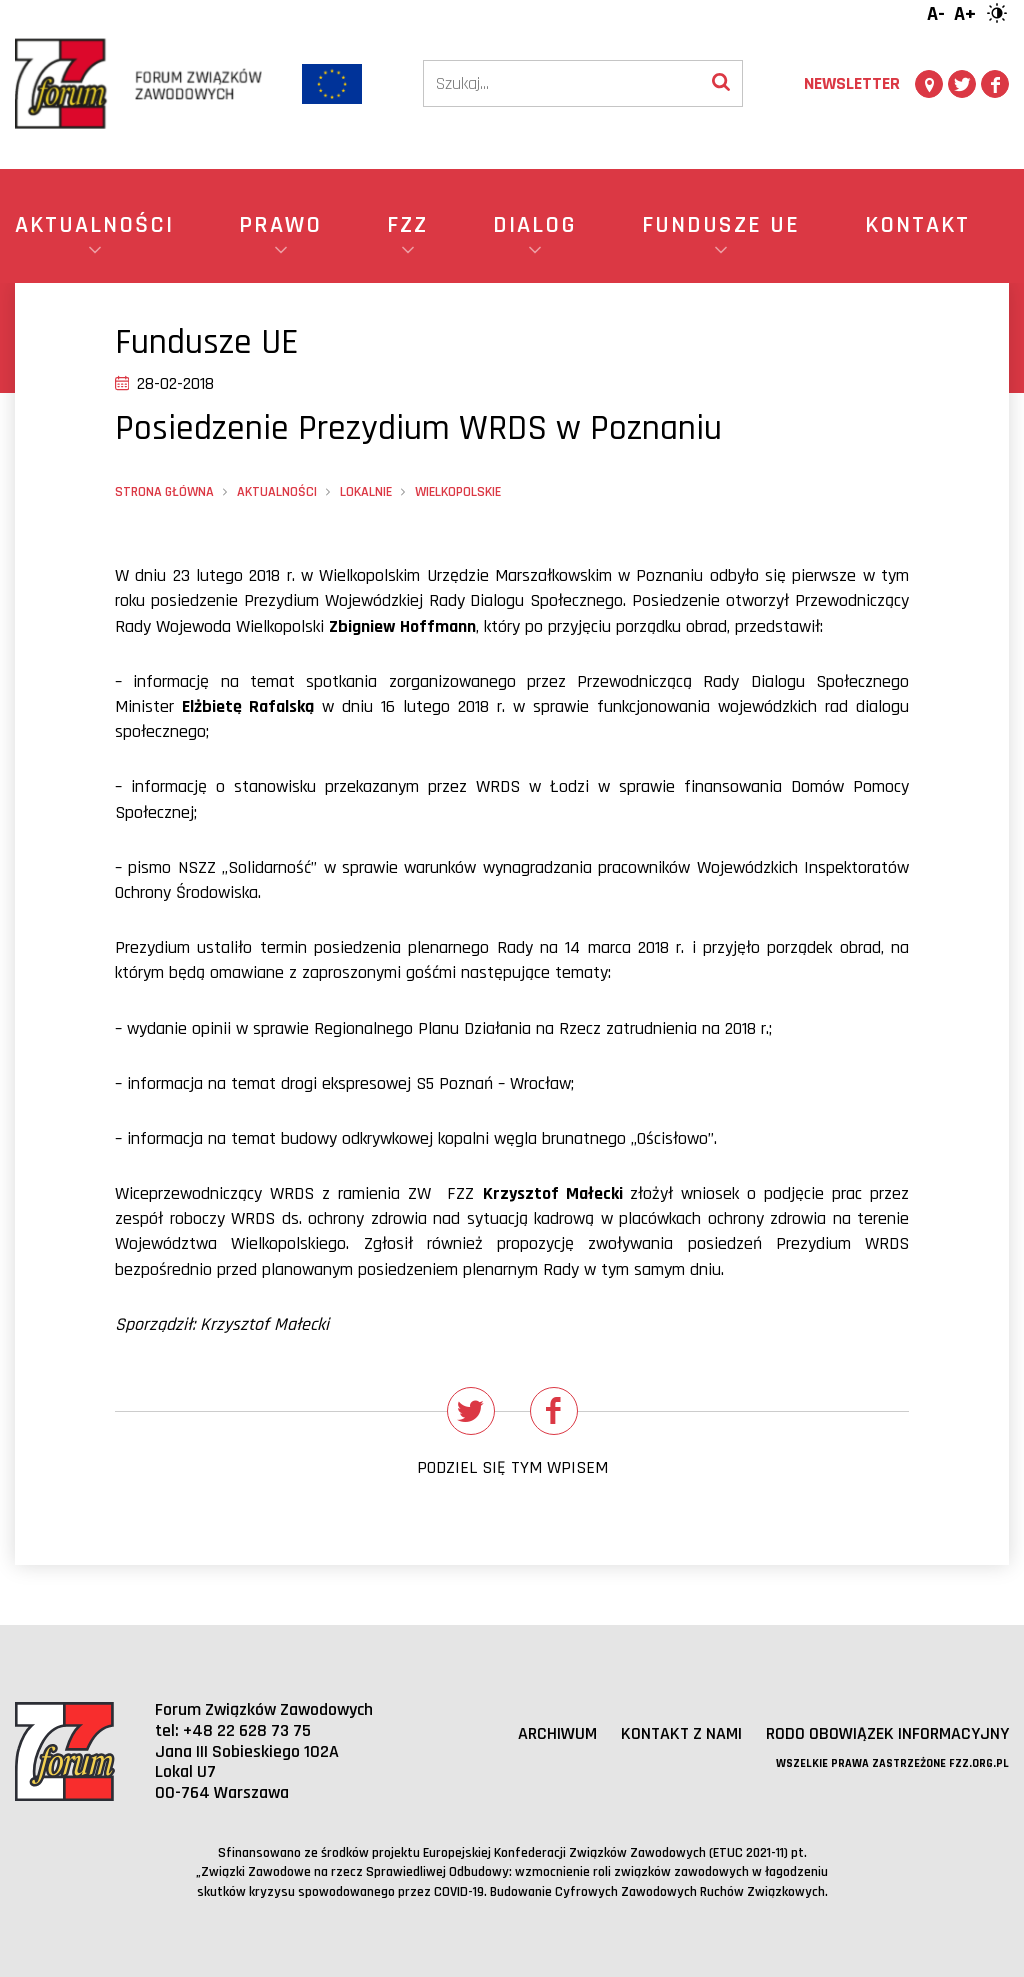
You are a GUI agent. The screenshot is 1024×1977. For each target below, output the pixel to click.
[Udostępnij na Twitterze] (471, 1411)
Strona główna (164, 492)
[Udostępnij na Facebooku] (554, 1411)
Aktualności (277, 492)
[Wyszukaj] (721, 83)
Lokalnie (366, 492)
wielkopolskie (458, 492)
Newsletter (852, 83)
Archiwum (557, 1733)
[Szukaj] (562, 83)
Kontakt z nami (681, 1733)
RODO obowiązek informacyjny (887, 1733)
